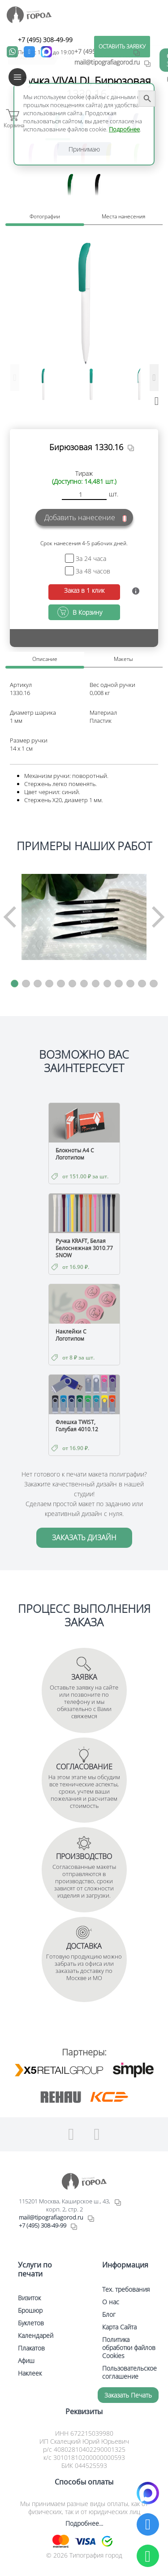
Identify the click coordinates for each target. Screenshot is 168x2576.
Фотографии (45, 216)
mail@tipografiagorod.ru (51, 2217)
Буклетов (31, 2323)
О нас (110, 2302)
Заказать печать (128, 2395)
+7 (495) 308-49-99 (45, 39)
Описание (44, 659)
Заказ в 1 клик (84, 590)
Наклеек (30, 2373)
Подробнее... (84, 2523)
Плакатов (31, 2348)
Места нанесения (123, 216)
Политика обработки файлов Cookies (128, 2347)
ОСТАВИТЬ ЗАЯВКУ (122, 46)
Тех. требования (126, 2289)
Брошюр (30, 2310)
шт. (113, 494)
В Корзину (87, 612)
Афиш (26, 2360)
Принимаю (84, 149)
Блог (109, 2314)
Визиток (29, 2298)
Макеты (123, 659)
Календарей (35, 2335)
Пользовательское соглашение (129, 2372)
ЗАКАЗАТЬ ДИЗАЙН (84, 1537)
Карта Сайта (119, 2327)
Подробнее (124, 129)
